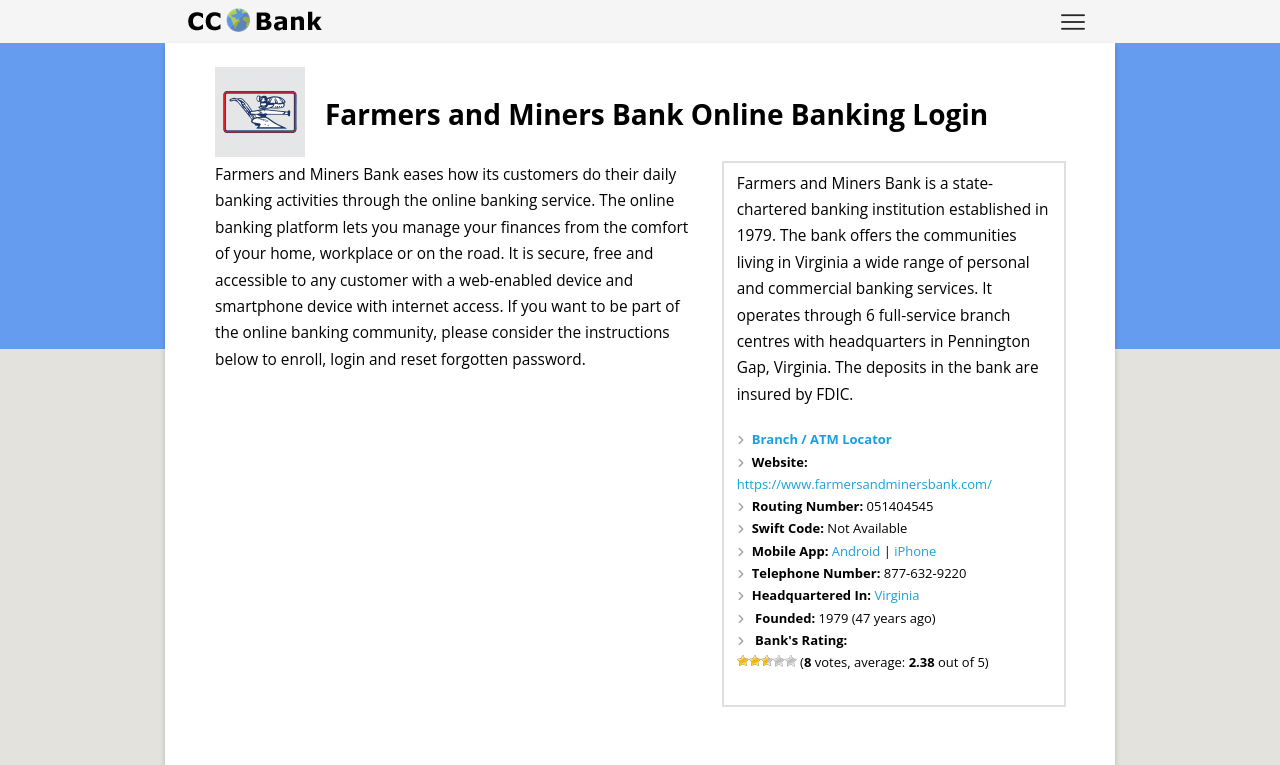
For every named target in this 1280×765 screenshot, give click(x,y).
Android (856, 551)
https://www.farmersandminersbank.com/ (864, 484)
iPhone (915, 551)
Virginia (896, 595)
